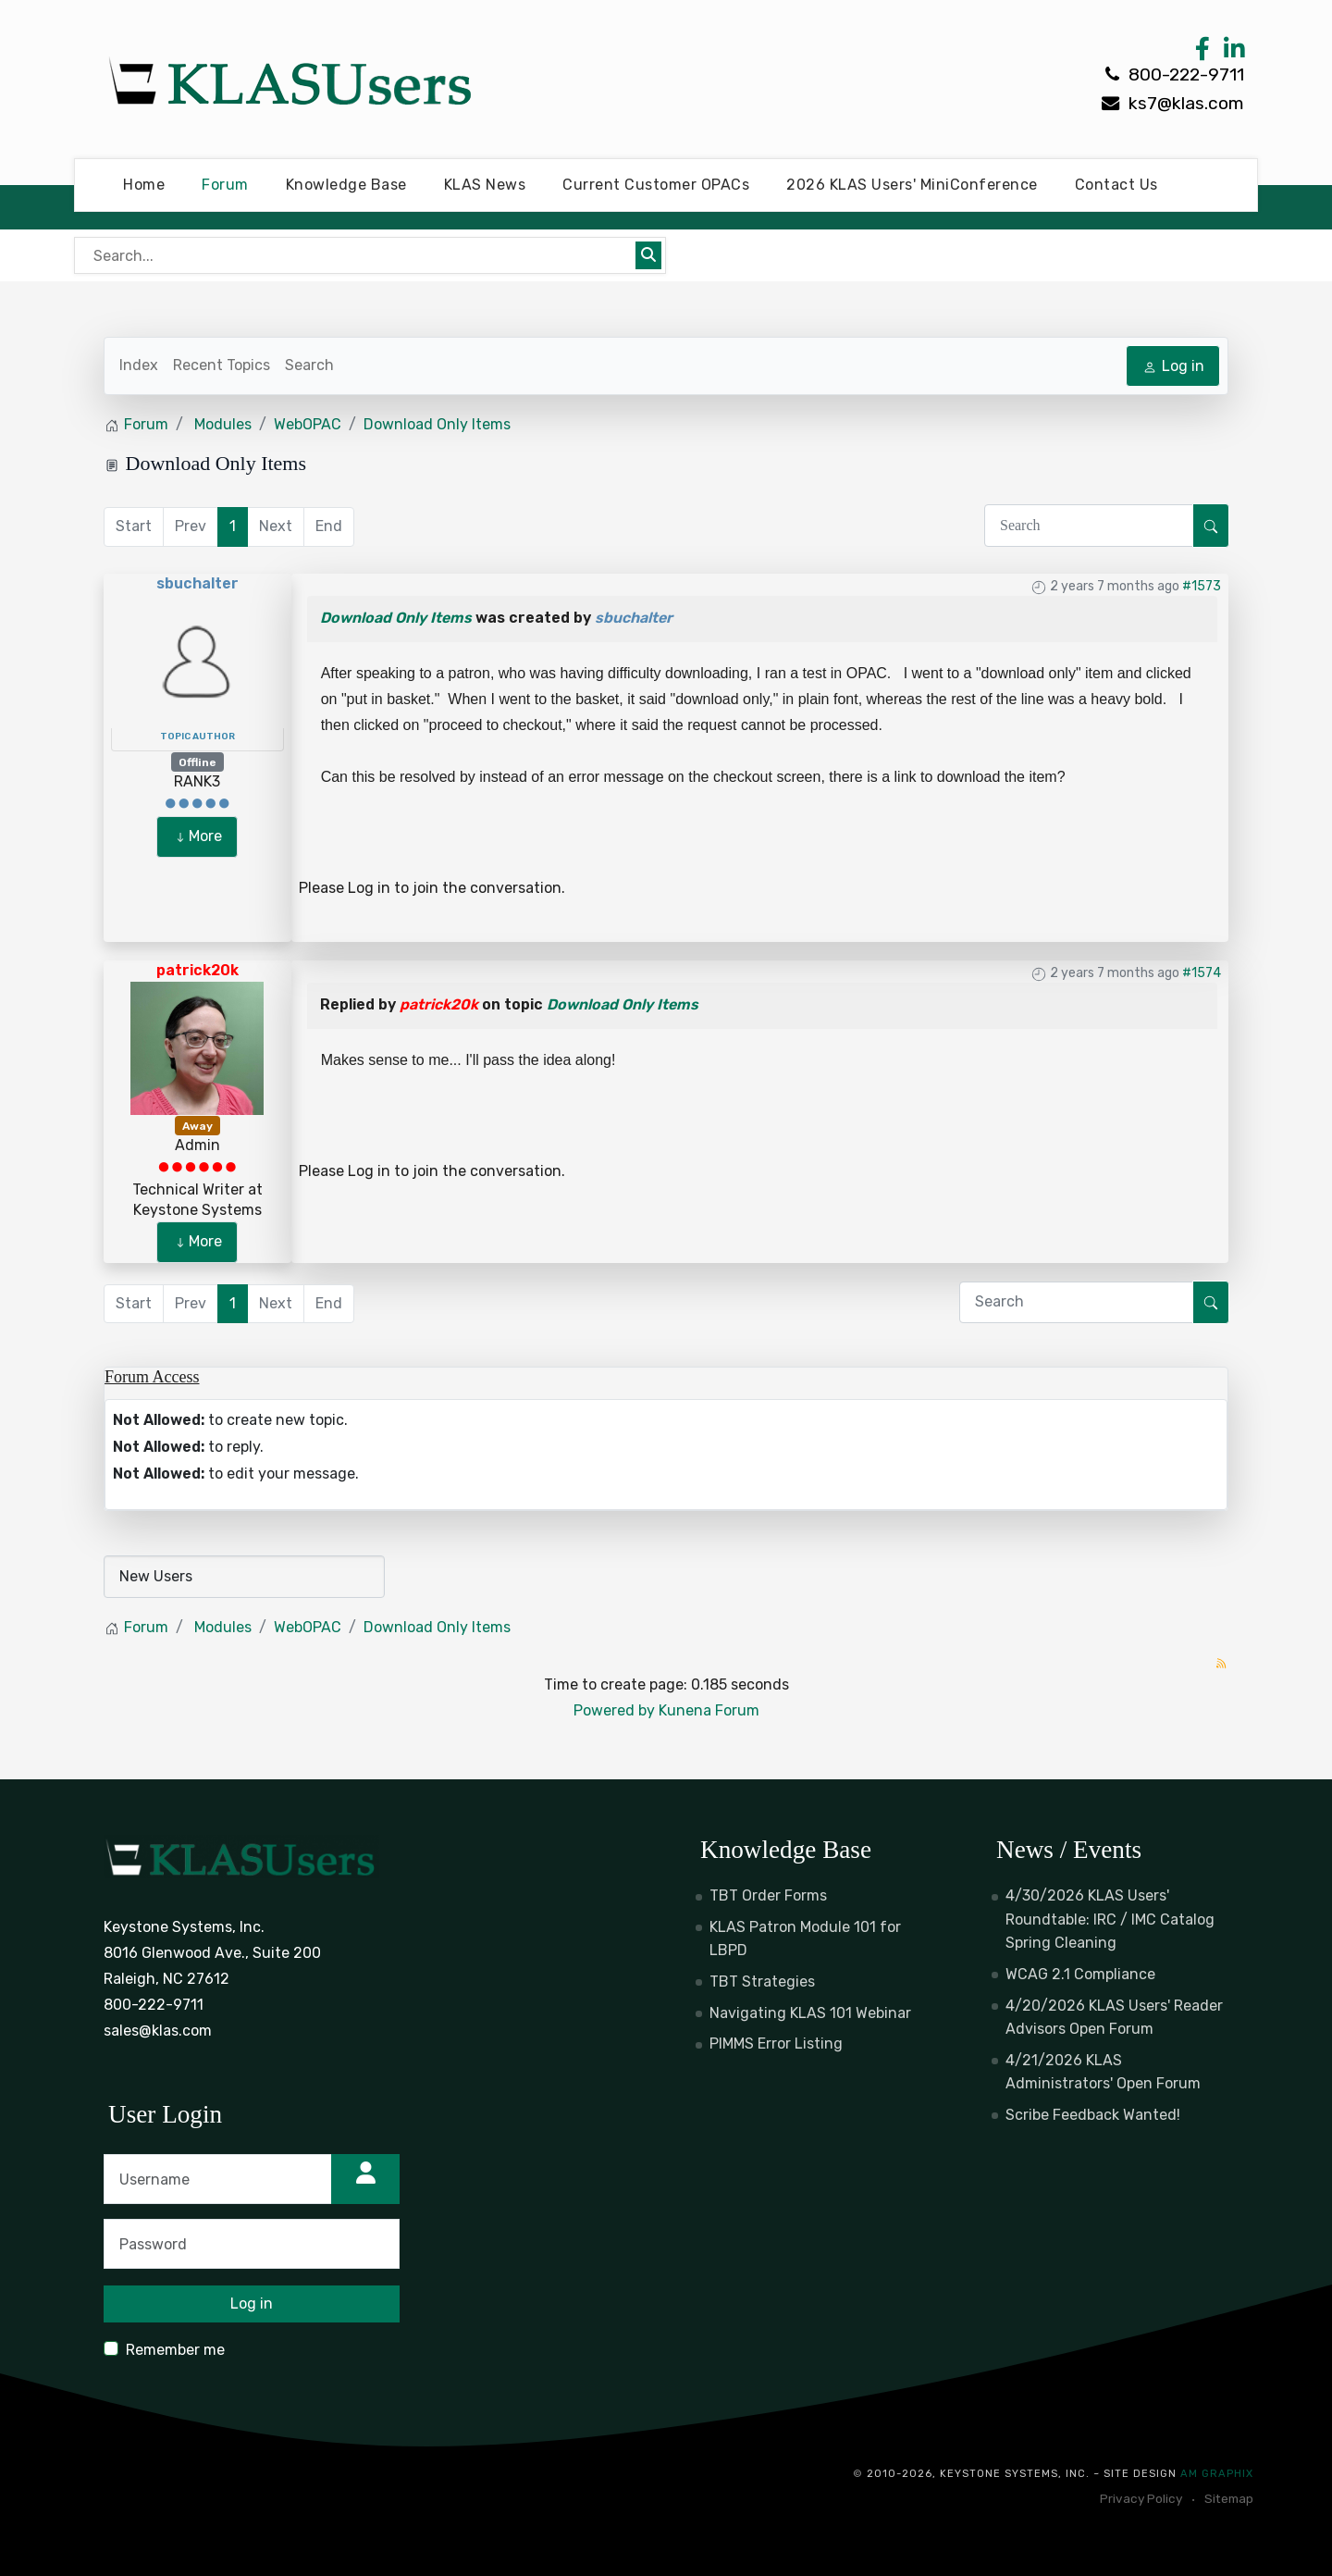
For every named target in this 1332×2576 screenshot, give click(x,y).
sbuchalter (197, 583)
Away (197, 1126)
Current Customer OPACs (655, 184)
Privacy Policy (1141, 2498)
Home (144, 184)
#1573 (1201, 586)
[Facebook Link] (1202, 53)
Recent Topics (221, 365)
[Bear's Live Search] (357, 255)
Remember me (175, 2350)
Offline (197, 762)
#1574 (1201, 973)
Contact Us (1116, 184)
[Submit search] (648, 255)
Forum (225, 184)
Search (309, 365)
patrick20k (197, 970)
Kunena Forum (709, 1710)
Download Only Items (396, 617)
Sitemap (1228, 2498)
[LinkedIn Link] (1231, 53)
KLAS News (485, 184)
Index (138, 365)
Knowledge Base (346, 184)
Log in (369, 888)
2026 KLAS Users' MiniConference (912, 184)
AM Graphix (1216, 2474)
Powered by (614, 1710)
